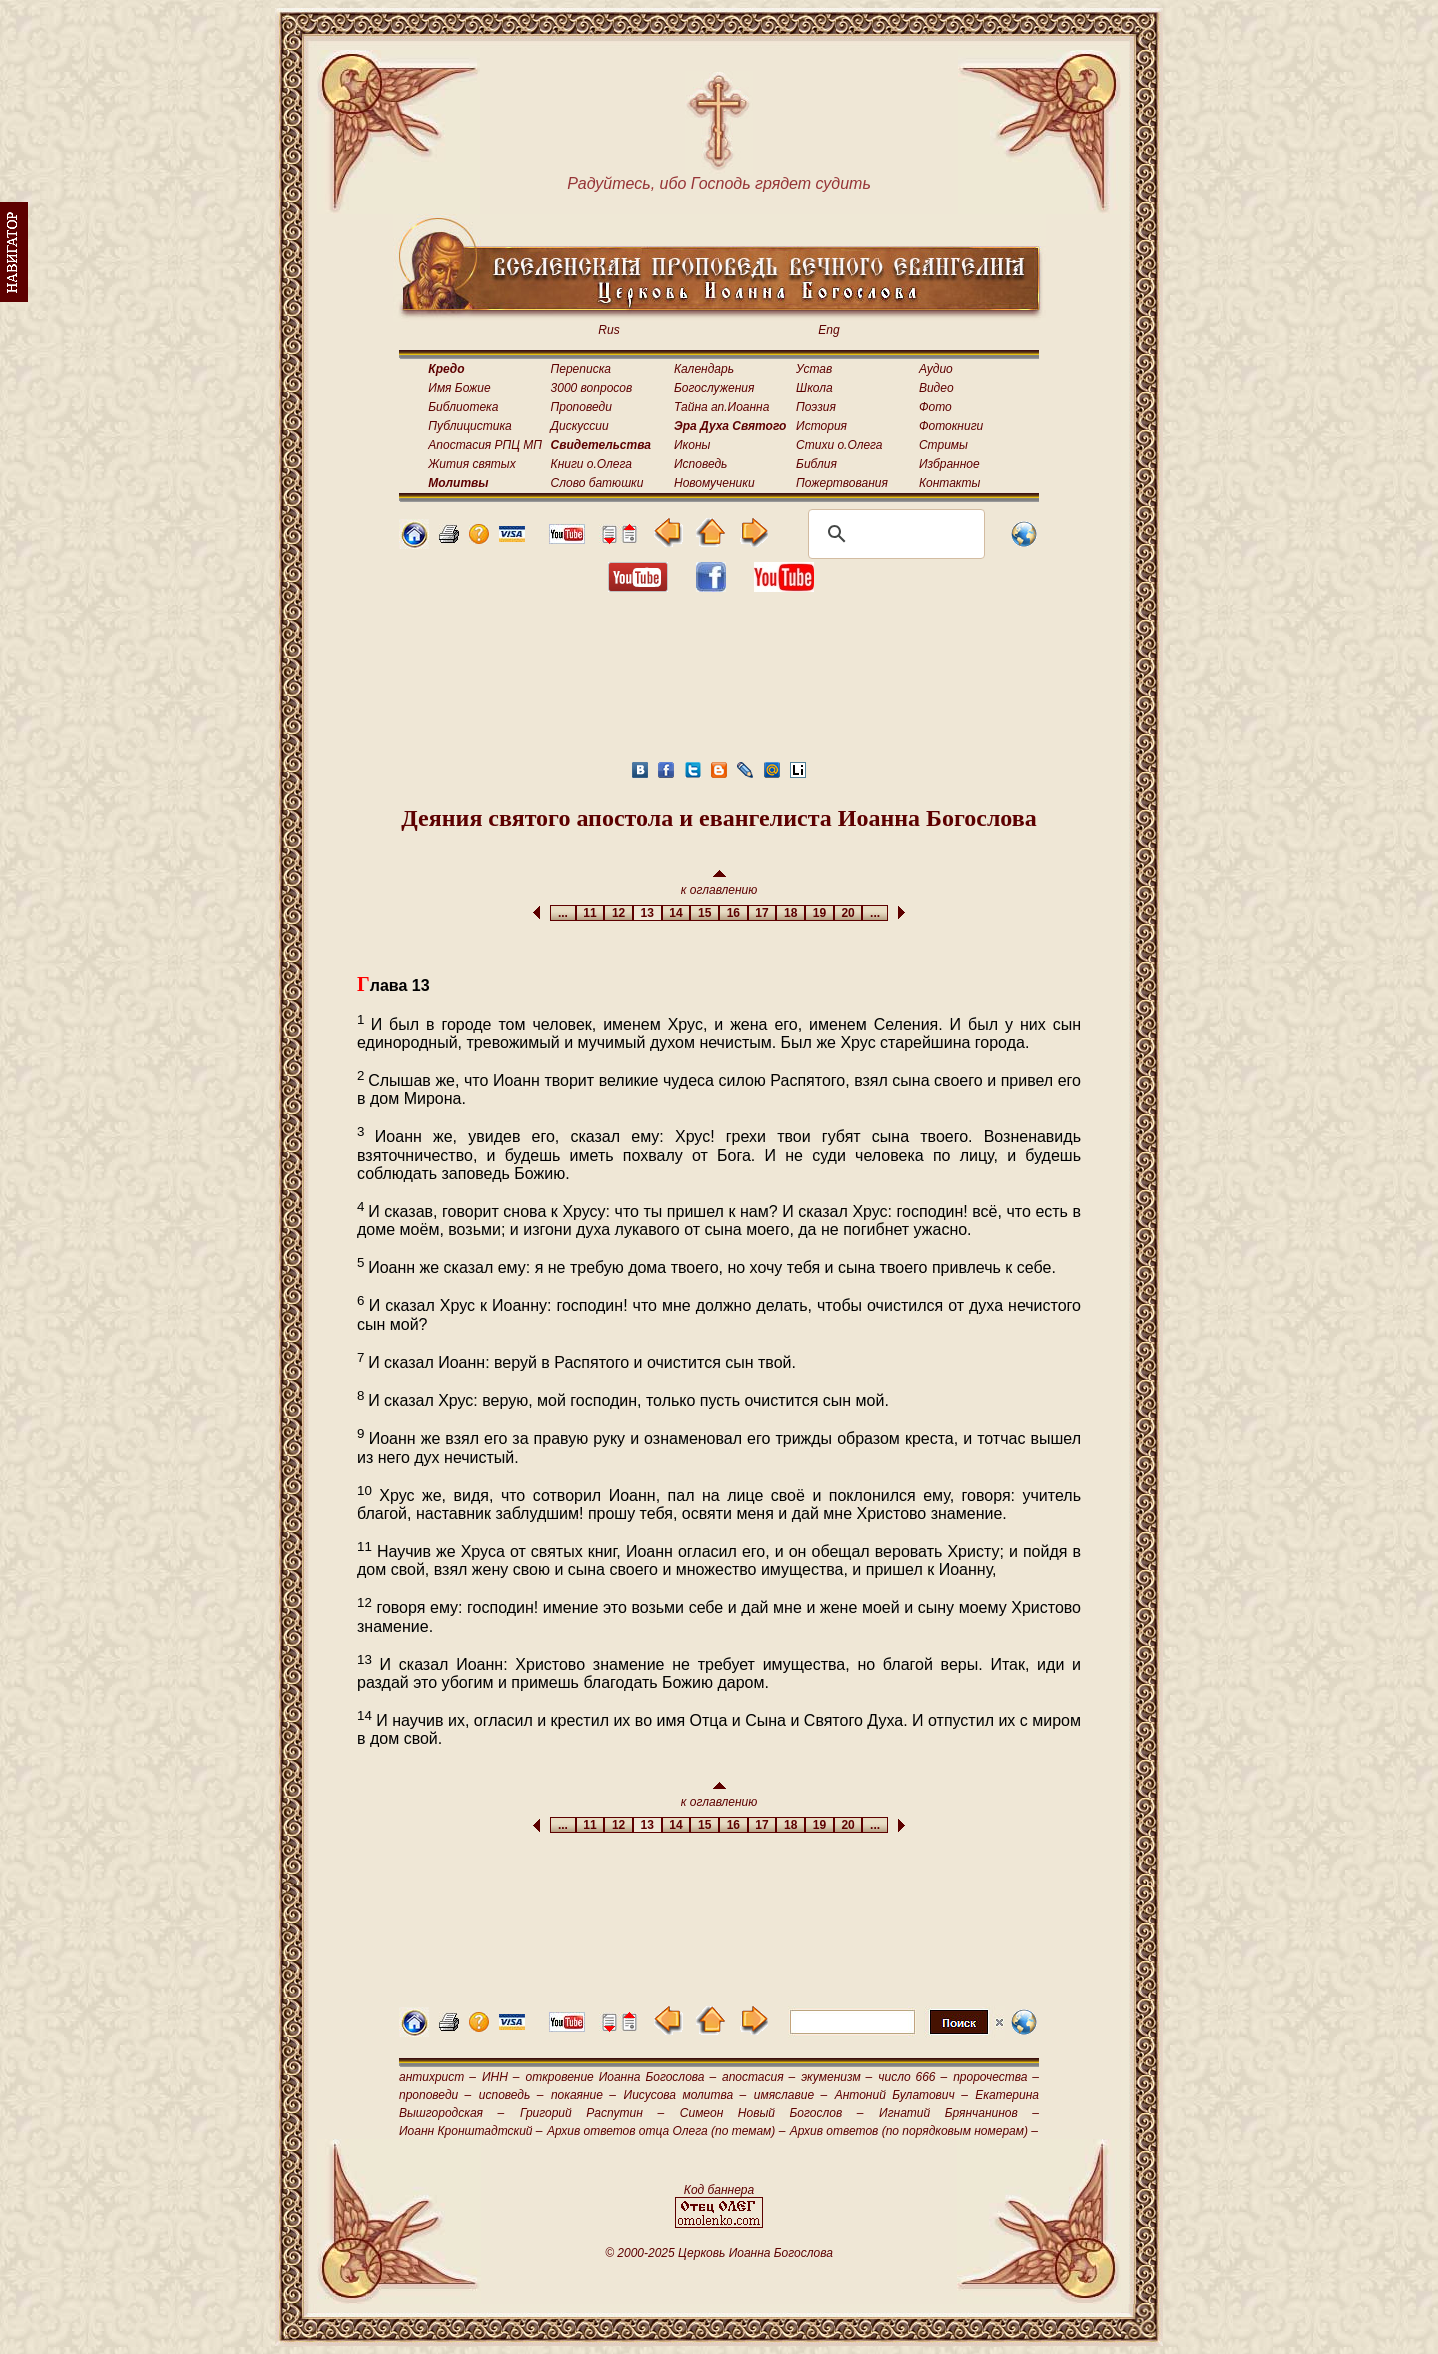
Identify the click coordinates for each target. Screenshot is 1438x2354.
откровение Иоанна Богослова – (620, 2077)
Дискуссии (580, 426)
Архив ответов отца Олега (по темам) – (666, 2131)
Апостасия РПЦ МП (485, 445)
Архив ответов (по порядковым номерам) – (914, 2131)
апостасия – (758, 2077)
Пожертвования (842, 483)
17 (762, 913)
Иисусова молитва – (685, 2095)
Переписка (581, 369)
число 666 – (912, 2077)
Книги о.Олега (591, 464)
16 (733, 913)
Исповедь (700, 464)
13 (647, 913)
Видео (936, 388)
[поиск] (893, 534)
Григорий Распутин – (592, 2113)
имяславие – (790, 2095)
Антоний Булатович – (901, 2095)
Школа (814, 388)
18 (790, 913)
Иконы (692, 445)
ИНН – (501, 2077)
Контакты (950, 483)
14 (676, 913)
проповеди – (435, 2095)
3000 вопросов (592, 388)
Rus (608, 330)
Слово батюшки (597, 483)
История (821, 426)
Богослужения (714, 388)
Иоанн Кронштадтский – (471, 2131)
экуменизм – (836, 2077)
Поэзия (816, 407)
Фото (935, 407)
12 (618, 913)
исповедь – (511, 2095)
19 (819, 913)
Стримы (943, 445)
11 (590, 913)
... (562, 913)
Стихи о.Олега (839, 445)
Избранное (949, 464)
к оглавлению (719, 883)
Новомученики (714, 483)
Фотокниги (951, 426)
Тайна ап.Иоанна (721, 407)
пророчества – (996, 2077)
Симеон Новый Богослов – (772, 2113)
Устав (814, 369)
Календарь (704, 369)
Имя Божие (459, 388)
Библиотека (463, 407)
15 (704, 913)
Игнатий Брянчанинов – (959, 2113)
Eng (828, 330)
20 (848, 913)
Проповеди (581, 407)
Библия (816, 464)
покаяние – (583, 2095)
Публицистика (469, 426)
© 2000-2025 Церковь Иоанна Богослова (719, 2253)
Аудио (936, 369)
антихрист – (437, 2077)
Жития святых (471, 464)
